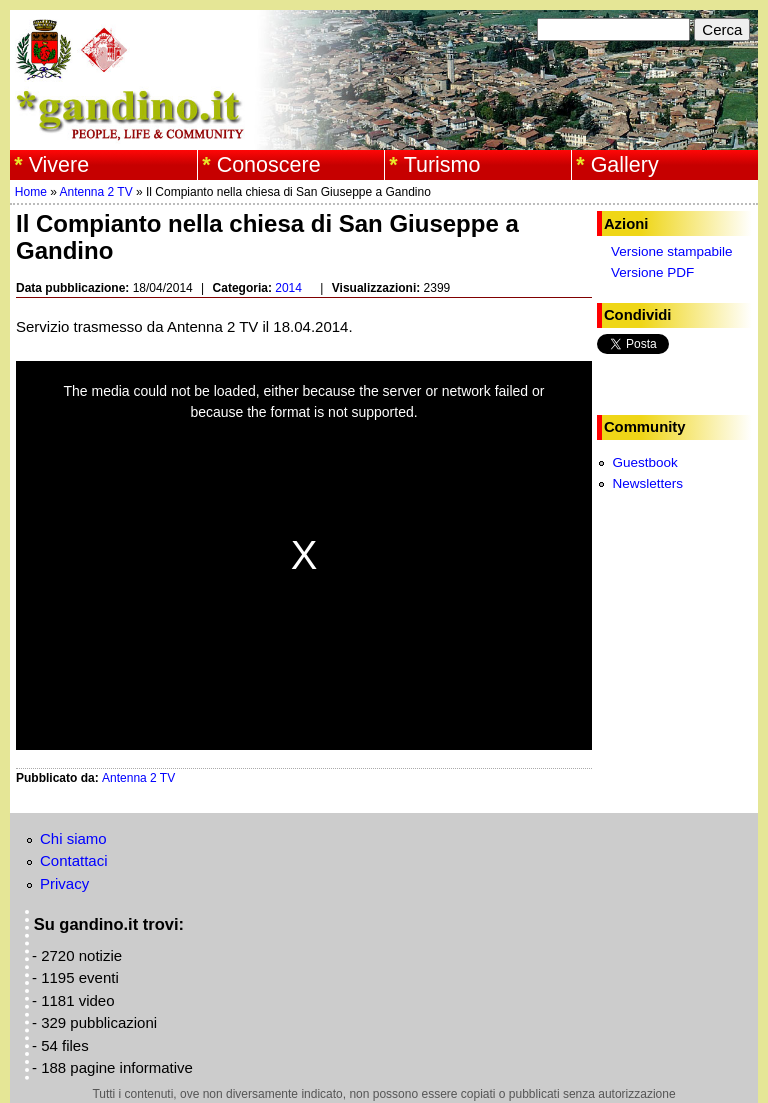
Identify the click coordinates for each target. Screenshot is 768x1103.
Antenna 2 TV (96, 192)
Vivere (59, 165)
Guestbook (644, 462)
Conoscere (269, 165)
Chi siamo (73, 838)
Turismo (442, 165)
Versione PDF (652, 272)
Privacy (64, 883)
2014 (288, 288)
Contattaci (74, 860)
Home (31, 192)
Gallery (625, 165)
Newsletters (647, 483)
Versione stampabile (672, 251)
